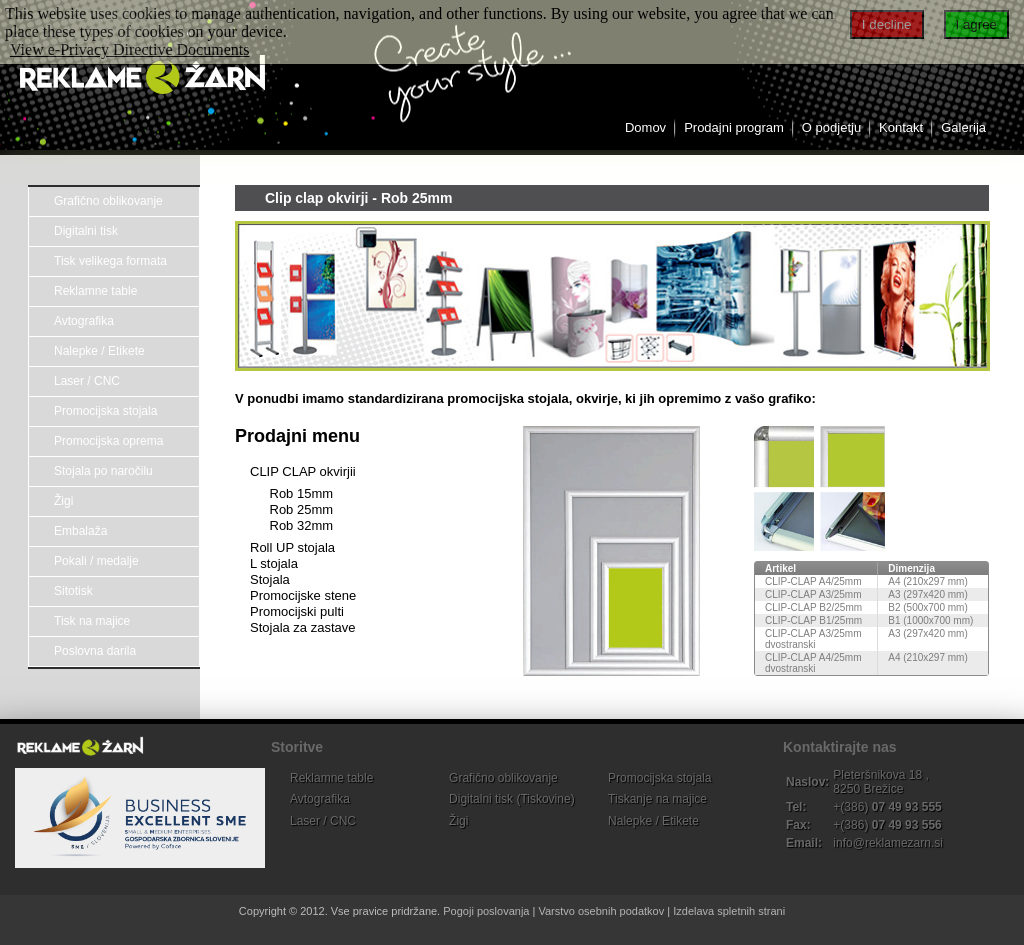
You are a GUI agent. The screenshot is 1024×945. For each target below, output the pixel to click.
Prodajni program (734, 127)
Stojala (270, 579)
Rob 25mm (302, 509)
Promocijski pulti (297, 611)
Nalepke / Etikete (99, 351)
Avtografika (84, 321)
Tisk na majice (92, 621)
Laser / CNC (87, 381)
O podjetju (831, 127)
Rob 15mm (302, 493)
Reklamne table (95, 291)
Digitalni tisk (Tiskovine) (512, 799)
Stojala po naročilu (103, 471)
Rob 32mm (302, 525)
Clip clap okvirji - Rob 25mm (359, 198)
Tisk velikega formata (110, 261)
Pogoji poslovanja (486, 911)
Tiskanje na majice (657, 799)
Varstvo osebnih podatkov (601, 911)
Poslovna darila (95, 651)
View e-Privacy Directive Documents (129, 49)
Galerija (963, 127)
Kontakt (901, 127)
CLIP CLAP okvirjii (303, 471)
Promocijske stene (303, 595)
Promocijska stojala (105, 411)
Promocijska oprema (108, 441)
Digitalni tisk (86, 231)
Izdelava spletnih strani (729, 911)
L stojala (274, 563)
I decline (887, 24)
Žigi (63, 501)
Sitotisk (73, 591)
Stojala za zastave (303, 627)
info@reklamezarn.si (888, 843)
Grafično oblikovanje (108, 201)
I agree (977, 24)
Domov (645, 127)
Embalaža (80, 531)
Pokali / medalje (96, 561)
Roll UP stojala (292, 547)
